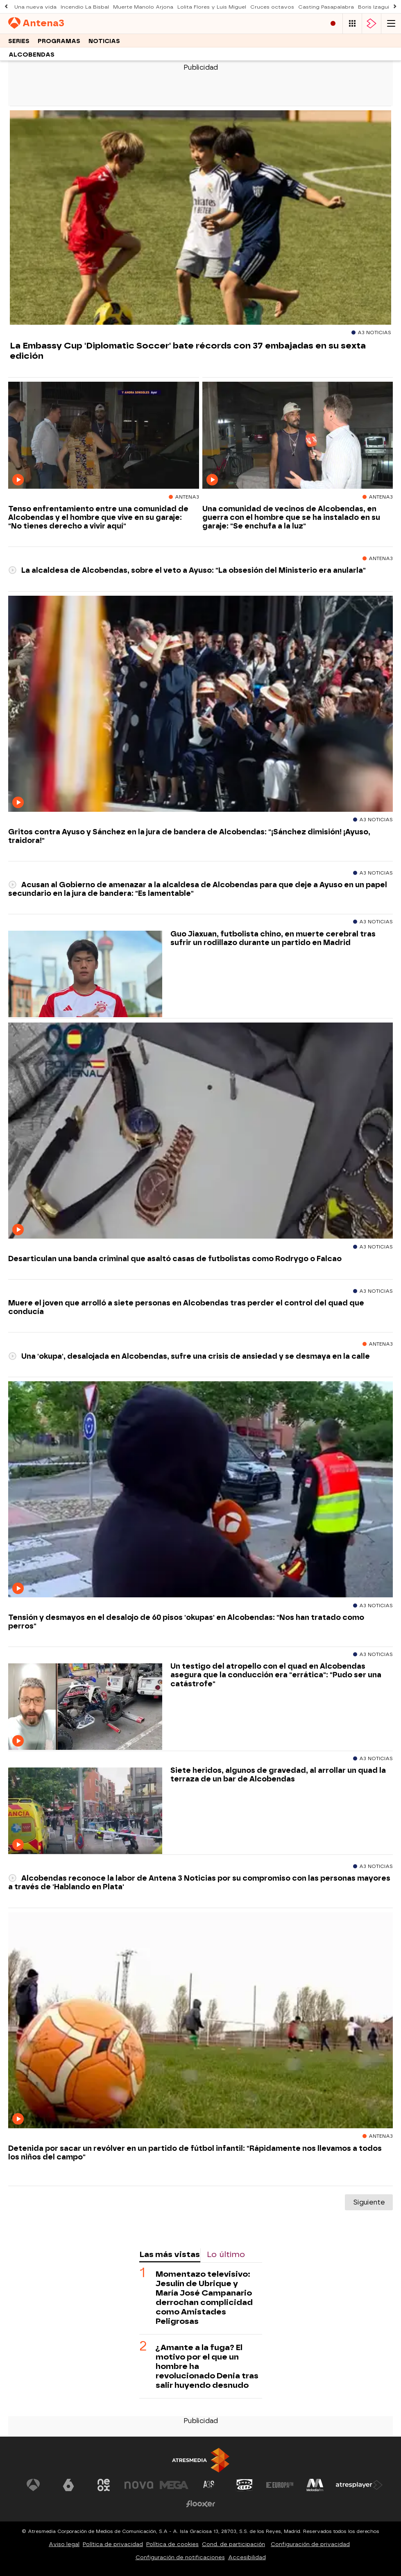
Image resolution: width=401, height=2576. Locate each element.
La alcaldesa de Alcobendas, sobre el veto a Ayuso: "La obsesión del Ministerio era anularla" (187, 570)
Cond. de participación (233, 2544)
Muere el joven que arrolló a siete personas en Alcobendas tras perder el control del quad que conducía (186, 1307)
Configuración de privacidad (310, 2544)
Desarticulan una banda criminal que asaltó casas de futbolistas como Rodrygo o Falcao (175, 1258)
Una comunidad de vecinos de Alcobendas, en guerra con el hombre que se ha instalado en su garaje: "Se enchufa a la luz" (291, 517)
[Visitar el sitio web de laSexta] (68, 2485)
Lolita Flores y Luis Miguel (211, 7)
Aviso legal (64, 2544)
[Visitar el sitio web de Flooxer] (200, 2504)
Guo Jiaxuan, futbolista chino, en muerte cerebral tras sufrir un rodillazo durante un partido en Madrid (273, 938)
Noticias (104, 41)
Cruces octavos (272, 7)
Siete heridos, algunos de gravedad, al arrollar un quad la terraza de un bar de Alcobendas (278, 1774)
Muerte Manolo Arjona (143, 7)
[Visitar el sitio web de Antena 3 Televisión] (33, 2485)
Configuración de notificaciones (180, 2557)
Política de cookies (172, 2544)
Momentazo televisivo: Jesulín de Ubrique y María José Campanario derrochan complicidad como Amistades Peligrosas (204, 2297)
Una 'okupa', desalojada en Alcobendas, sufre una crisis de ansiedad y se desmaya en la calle (189, 1356)
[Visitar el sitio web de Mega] (174, 2485)
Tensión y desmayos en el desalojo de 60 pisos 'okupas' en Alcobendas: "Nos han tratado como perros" (186, 1621)
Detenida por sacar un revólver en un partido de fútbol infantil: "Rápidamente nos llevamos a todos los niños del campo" (195, 2152)
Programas (59, 41)
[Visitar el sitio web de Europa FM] (279, 2485)
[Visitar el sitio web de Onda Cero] (244, 2485)
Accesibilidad (247, 2557)
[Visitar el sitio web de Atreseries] (209, 2485)
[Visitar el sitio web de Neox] (103, 2485)
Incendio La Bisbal (85, 7)
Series (18, 41)
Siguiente (369, 2202)
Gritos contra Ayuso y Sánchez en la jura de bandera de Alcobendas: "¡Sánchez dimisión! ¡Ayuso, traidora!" (189, 836)
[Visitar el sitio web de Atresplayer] (359, 2485)
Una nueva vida (35, 7)
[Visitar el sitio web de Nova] (139, 2485)
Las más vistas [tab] (169, 2254)
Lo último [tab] (226, 2254)
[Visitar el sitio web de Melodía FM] (315, 2485)
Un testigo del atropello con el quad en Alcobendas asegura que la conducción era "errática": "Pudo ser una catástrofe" (275, 1675)
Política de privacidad (113, 2544)
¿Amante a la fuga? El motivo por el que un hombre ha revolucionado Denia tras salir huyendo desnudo (207, 2366)
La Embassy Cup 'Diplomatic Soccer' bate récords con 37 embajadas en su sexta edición (188, 350)
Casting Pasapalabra (326, 7)
